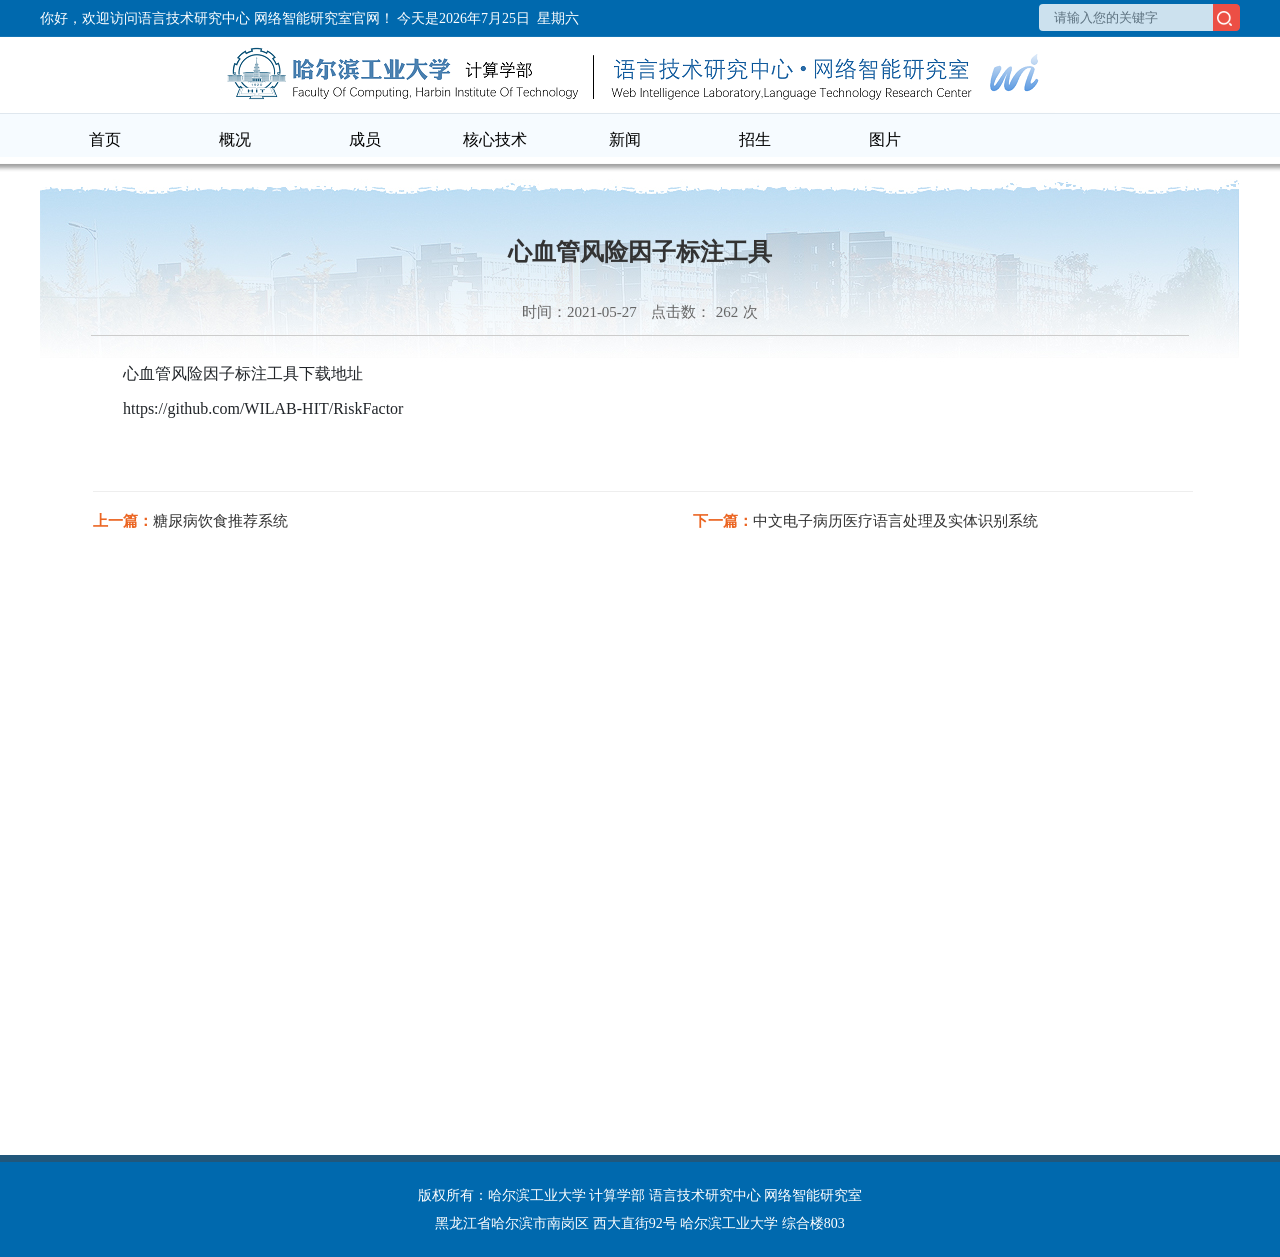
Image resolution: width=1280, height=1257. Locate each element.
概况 (235, 139)
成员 (365, 139)
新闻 (625, 139)
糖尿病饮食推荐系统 (220, 521)
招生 (755, 139)
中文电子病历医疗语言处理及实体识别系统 (895, 521)
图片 (885, 139)
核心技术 (495, 139)
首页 (105, 139)
